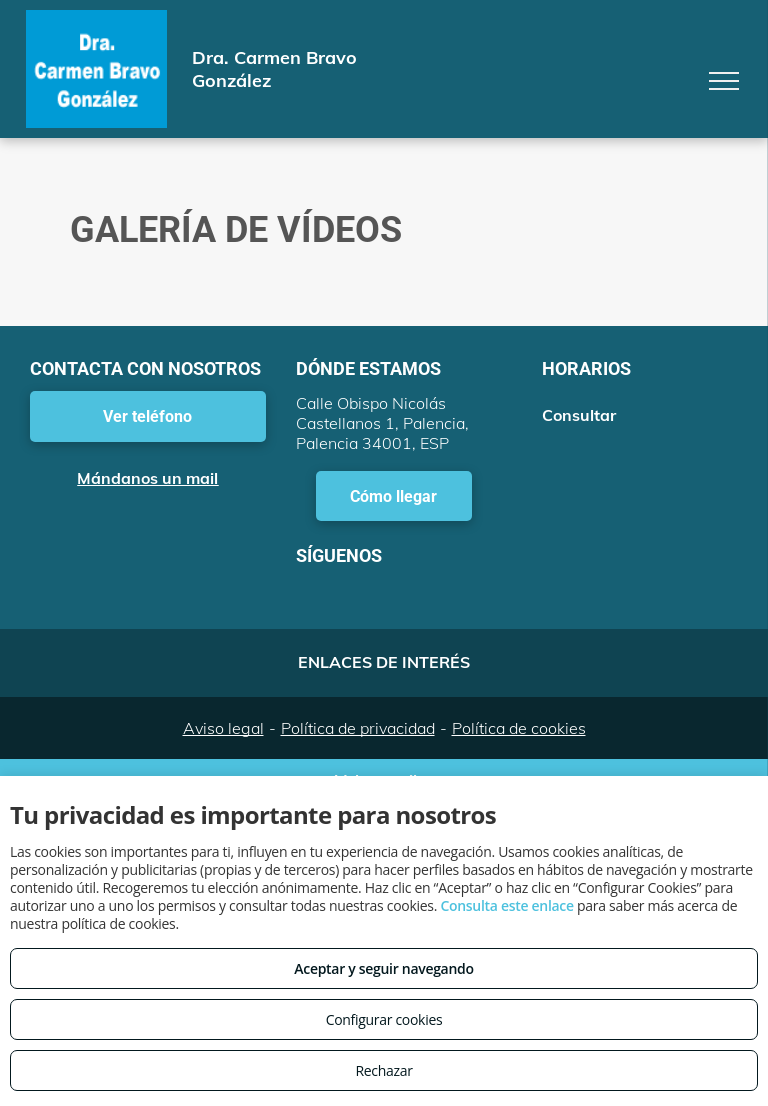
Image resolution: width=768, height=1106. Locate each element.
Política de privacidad (358, 728)
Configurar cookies (384, 1019)
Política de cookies (519, 728)
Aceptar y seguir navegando (383, 968)
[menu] (724, 81)
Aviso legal (223, 728)
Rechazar (383, 1070)
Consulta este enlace (506, 905)
